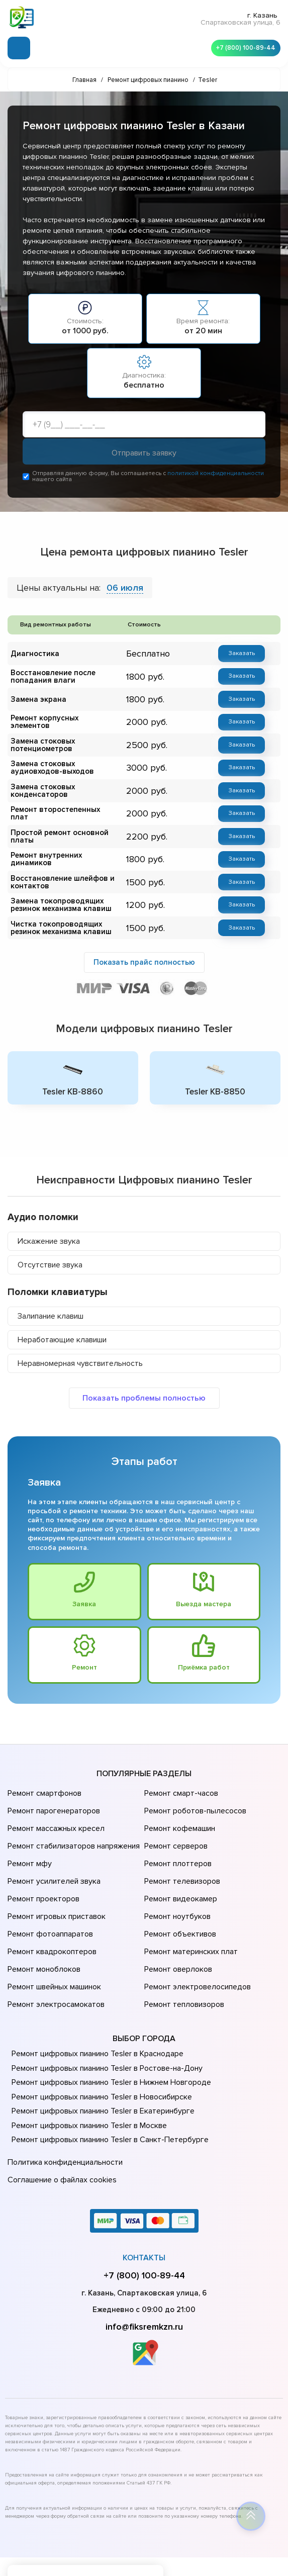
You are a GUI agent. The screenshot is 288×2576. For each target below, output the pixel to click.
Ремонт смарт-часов (180, 1782)
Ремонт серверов (175, 1824)
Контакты (144, 2196)
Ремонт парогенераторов (53, 1796)
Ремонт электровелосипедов (195, 1937)
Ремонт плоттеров (176, 1839)
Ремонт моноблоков (42, 1923)
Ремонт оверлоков (177, 1923)
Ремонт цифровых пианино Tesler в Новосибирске (99, 2041)
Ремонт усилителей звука (52, 1853)
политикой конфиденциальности (215, 476)
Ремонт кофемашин (178, 1810)
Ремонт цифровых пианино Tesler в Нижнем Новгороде (108, 2027)
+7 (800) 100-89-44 (242, 45)
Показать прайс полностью (144, 949)
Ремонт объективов (179, 1895)
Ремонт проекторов (42, 1867)
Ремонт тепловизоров (183, 1951)
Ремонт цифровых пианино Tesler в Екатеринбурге (100, 2056)
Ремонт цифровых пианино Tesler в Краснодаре (95, 1998)
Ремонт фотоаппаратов (49, 1895)
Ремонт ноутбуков (175, 1881)
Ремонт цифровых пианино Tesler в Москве (87, 2070)
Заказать (241, 656)
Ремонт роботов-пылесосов (193, 1796)
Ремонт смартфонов (43, 1782)
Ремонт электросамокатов (54, 1951)
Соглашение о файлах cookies (60, 2120)
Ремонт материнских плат (188, 1909)
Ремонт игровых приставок (55, 1881)
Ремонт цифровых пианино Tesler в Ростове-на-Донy (104, 2012)
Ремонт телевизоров (181, 1853)
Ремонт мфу (28, 1839)
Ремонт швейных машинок (53, 1937)
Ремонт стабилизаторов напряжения (72, 1824)
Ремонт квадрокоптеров (50, 1909)
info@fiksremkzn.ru (144, 2264)
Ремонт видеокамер (179, 1867)
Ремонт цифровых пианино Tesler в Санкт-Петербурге (107, 2084)
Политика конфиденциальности (63, 2105)
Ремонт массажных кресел (54, 1810)
